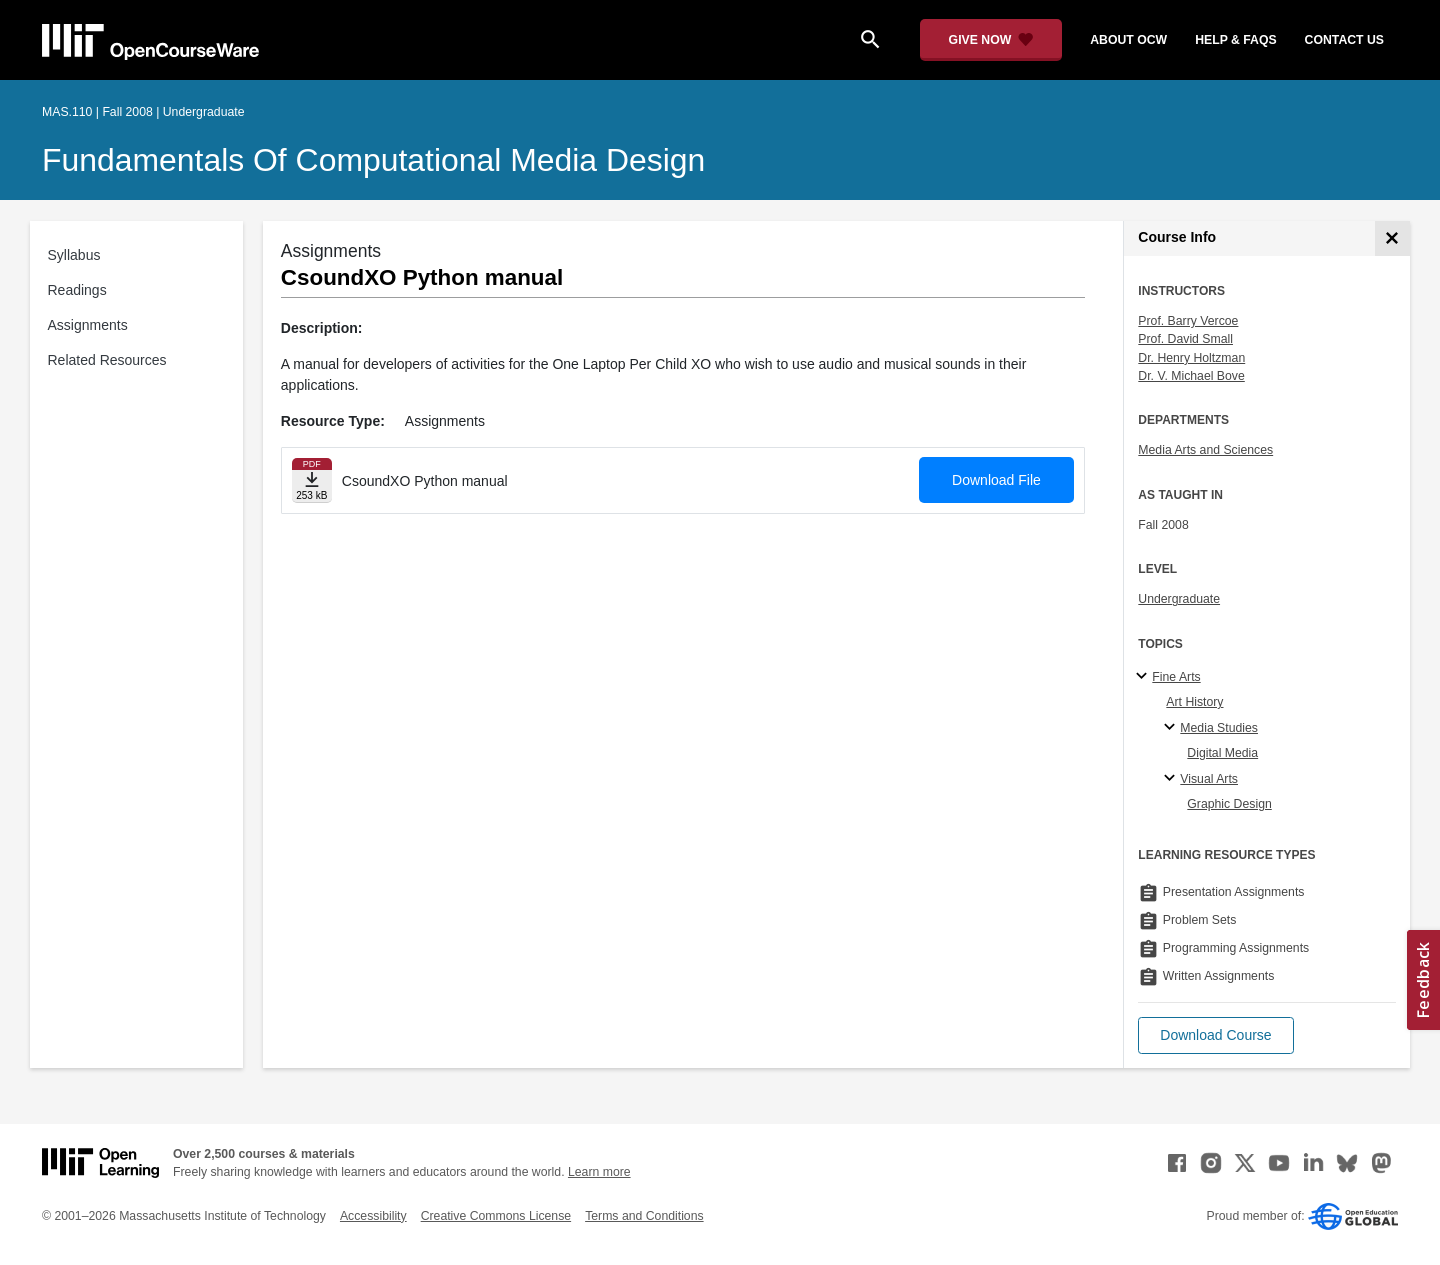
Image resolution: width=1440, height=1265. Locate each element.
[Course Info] (1392, 238)
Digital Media (1222, 753)
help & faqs (1235, 40)
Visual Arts (1209, 779)
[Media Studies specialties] (1172, 728)
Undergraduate (1179, 599)
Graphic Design (1229, 804)
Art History (1194, 702)
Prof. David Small (1185, 339)
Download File (996, 480)
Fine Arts (1176, 677)
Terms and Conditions (644, 1216)
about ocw (1128, 40)
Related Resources (107, 360)
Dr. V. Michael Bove (1191, 376)
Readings (77, 290)
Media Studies (1219, 728)
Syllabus (74, 255)
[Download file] (312, 480)
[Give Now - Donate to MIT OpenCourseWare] (991, 40)
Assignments (88, 325)
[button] (1215, 1035)
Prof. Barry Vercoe (1188, 321)
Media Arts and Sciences (1205, 450)
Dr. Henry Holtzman (1191, 358)
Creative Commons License (496, 1216)
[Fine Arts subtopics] (1144, 677)
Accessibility (373, 1216)
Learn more (599, 1172)
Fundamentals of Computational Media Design (373, 160)
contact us (1344, 40)
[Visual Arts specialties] (1172, 779)
